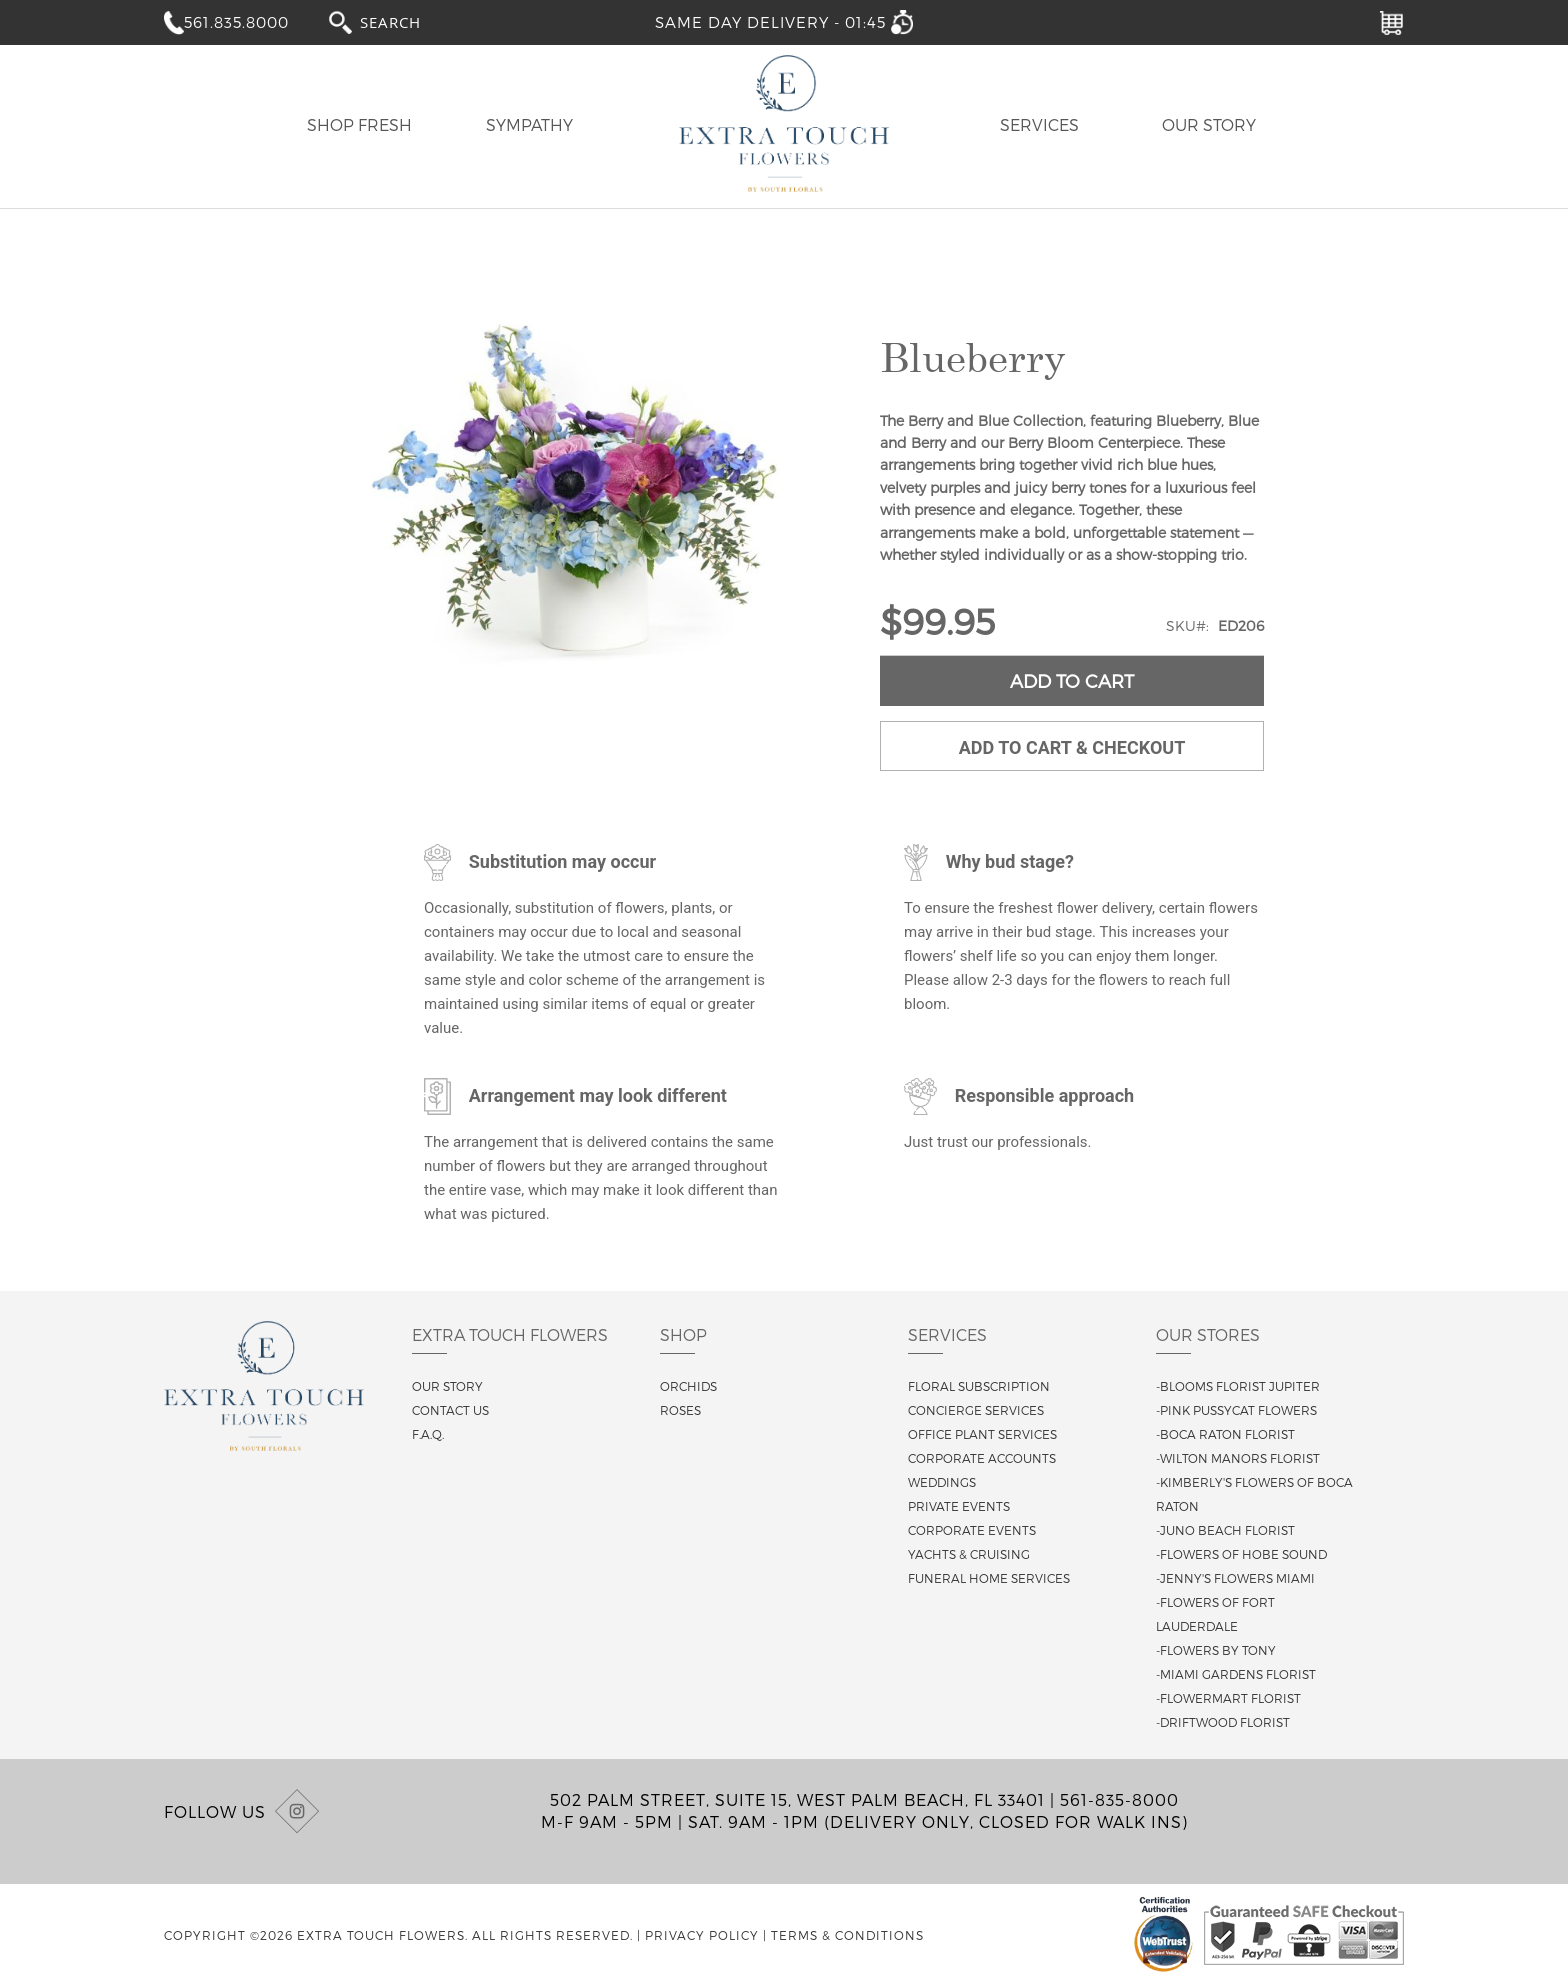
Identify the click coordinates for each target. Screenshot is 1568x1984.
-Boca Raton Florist (1225, 1434)
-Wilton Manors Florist (1238, 1458)
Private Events (959, 1506)
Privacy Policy (702, 1935)
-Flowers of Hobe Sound (1241, 1554)
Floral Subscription (979, 1386)
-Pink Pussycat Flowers (1236, 1410)
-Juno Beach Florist (1225, 1530)
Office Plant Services (982, 1434)
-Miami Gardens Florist (1236, 1674)
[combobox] (409, 21)
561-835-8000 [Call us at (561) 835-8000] (1119, 1799)
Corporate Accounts (982, 1458)
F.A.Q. (428, 1434)
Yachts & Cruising (969, 1554)
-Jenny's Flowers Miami (1235, 1578)
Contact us (450, 1410)
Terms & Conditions (847, 1935)
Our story (447, 1386)
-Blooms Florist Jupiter (1238, 1386)
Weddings (942, 1482)
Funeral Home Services (989, 1578)
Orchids (688, 1386)
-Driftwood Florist (1223, 1722)
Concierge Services (976, 1410)
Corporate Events (972, 1530)
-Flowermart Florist (1228, 1698)
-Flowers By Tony (1216, 1650)
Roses (680, 1410)
